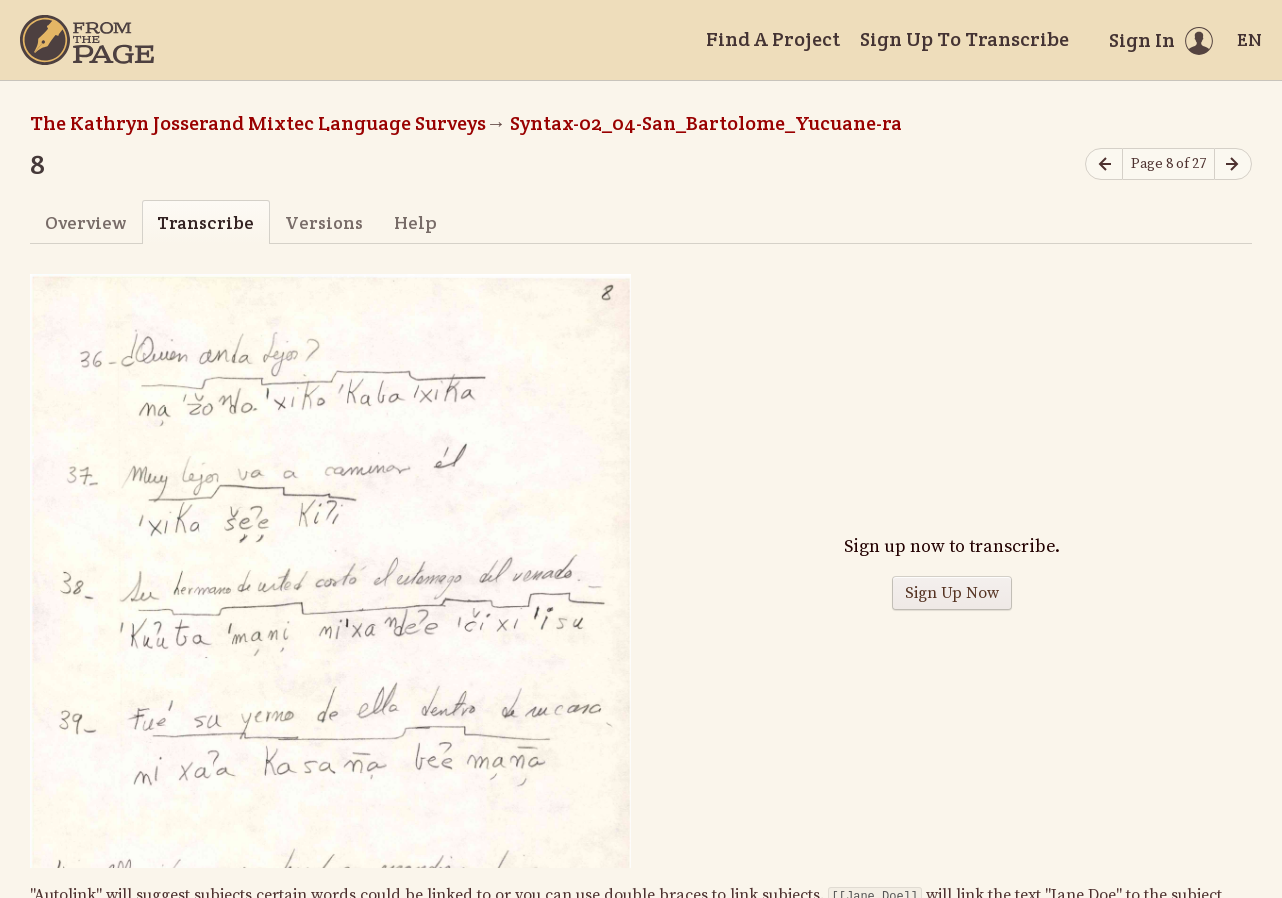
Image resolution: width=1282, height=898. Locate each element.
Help (415, 222)
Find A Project (773, 39)
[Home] (87, 40)
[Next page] (1233, 164)
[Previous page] (1104, 164)
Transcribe (205, 222)
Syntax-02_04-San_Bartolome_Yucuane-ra (706, 123)
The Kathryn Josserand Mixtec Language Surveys (258, 123)
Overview (85, 222)
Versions (324, 222)
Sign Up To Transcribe (964, 39)
